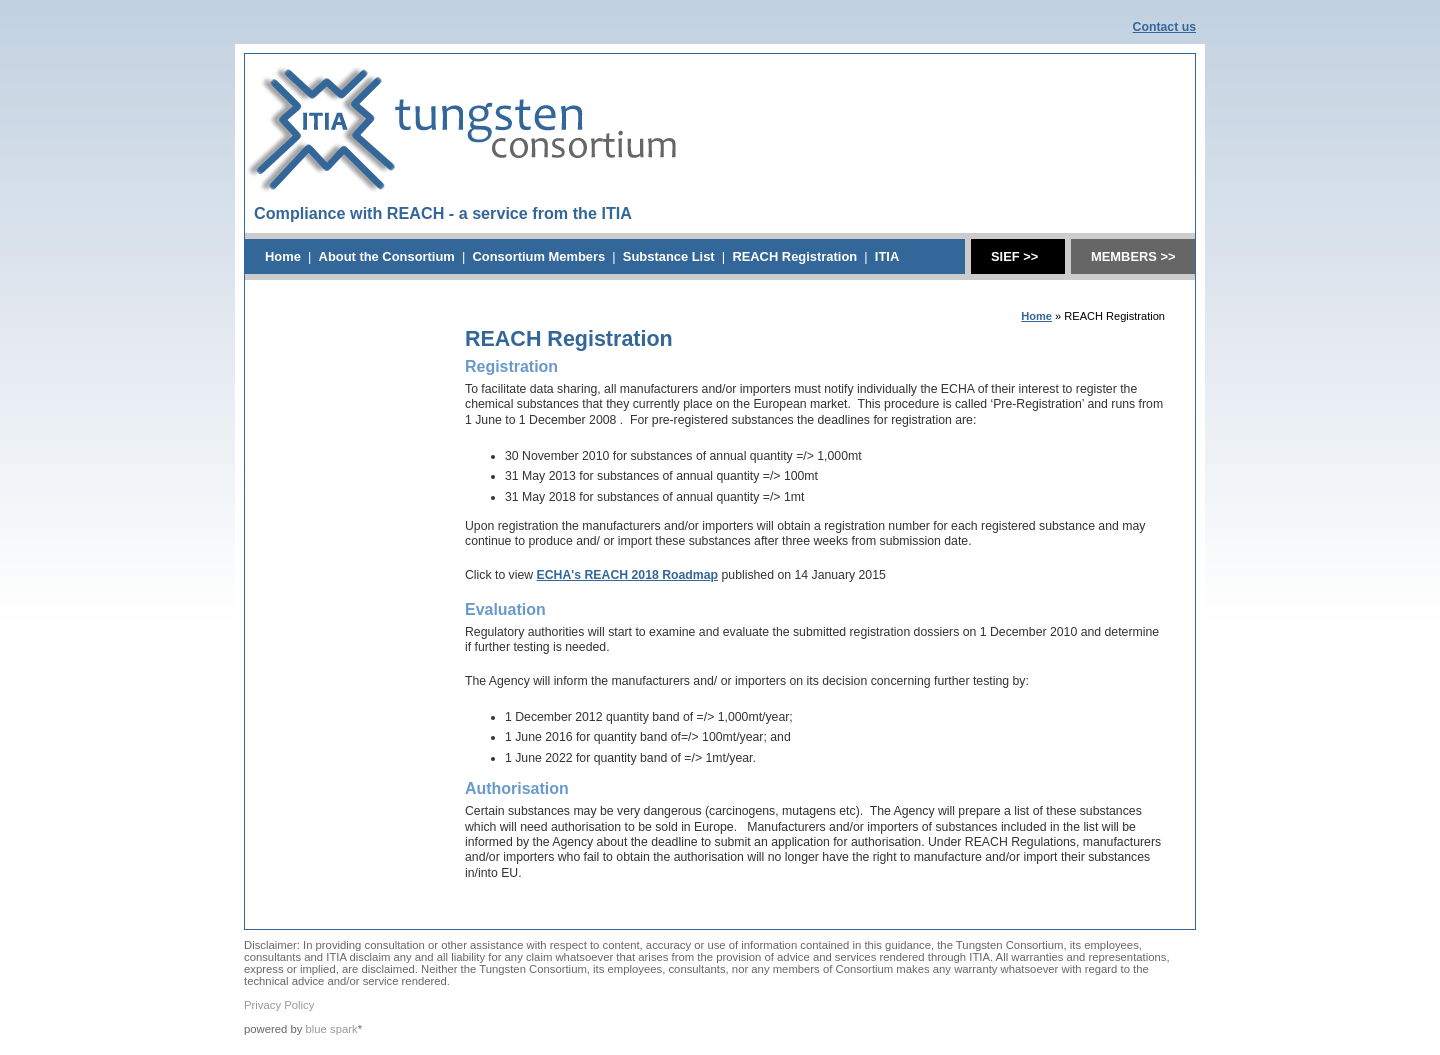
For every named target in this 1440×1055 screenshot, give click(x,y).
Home (283, 256)
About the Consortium (387, 256)
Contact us (1164, 27)
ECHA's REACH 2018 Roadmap (628, 575)
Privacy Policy (279, 1005)
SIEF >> (1014, 256)
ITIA (887, 256)
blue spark (332, 1029)
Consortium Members (538, 256)
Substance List (669, 256)
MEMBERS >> (1133, 256)
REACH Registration (794, 256)
